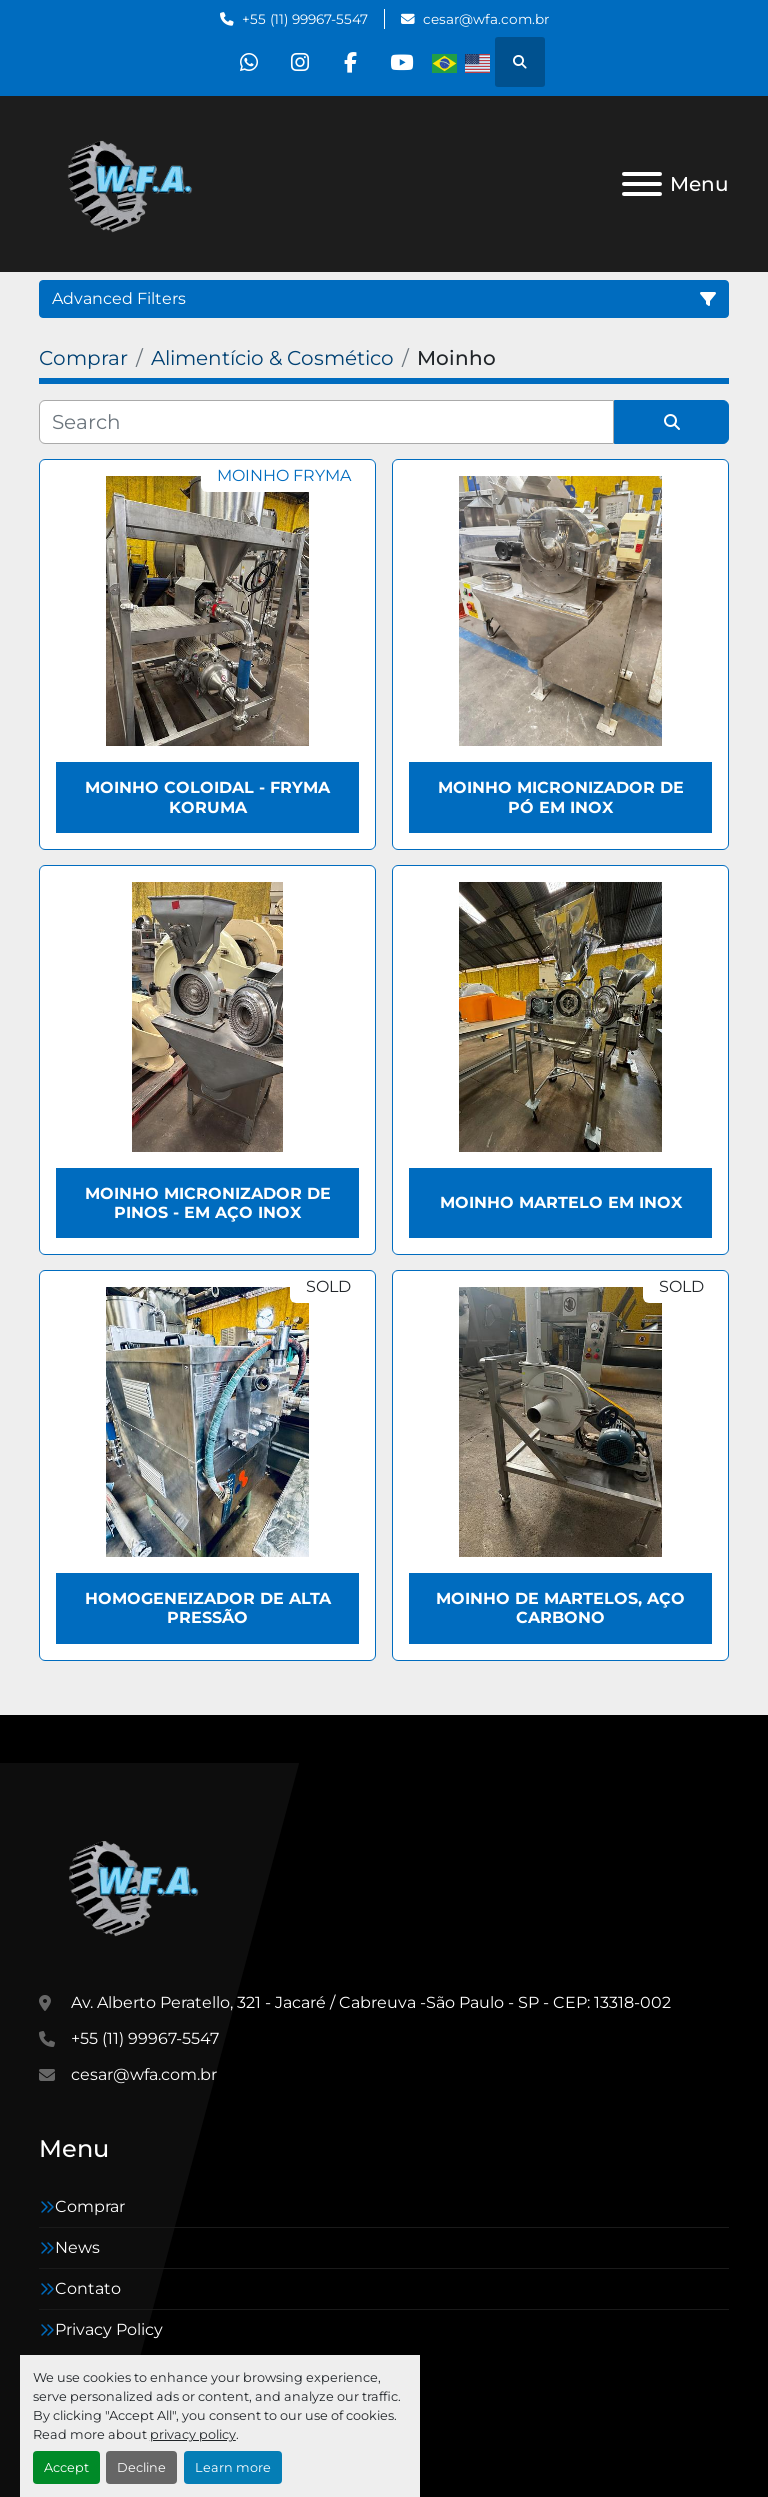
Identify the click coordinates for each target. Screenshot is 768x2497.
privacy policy (193, 2434)
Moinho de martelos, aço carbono (560, 1608)
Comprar (90, 2206)
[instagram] (300, 62)
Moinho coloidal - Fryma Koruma (207, 797)
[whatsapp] (249, 62)
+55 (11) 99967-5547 (305, 19)
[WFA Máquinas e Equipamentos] (138, 1884)
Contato (88, 2288)
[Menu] (642, 184)
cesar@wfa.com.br (486, 19)
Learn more (233, 2467)
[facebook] (351, 62)
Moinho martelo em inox (561, 1202)
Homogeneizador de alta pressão (208, 1608)
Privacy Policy (109, 2329)
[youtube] (402, 62)
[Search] (326, 422)
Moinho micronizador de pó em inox (561, 797)
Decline (141, 2467)
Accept (66, 2467)
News (77, 2247)
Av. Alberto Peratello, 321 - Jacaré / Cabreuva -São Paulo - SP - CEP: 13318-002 (371, 2002)
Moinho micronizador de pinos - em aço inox (208, 1203)
